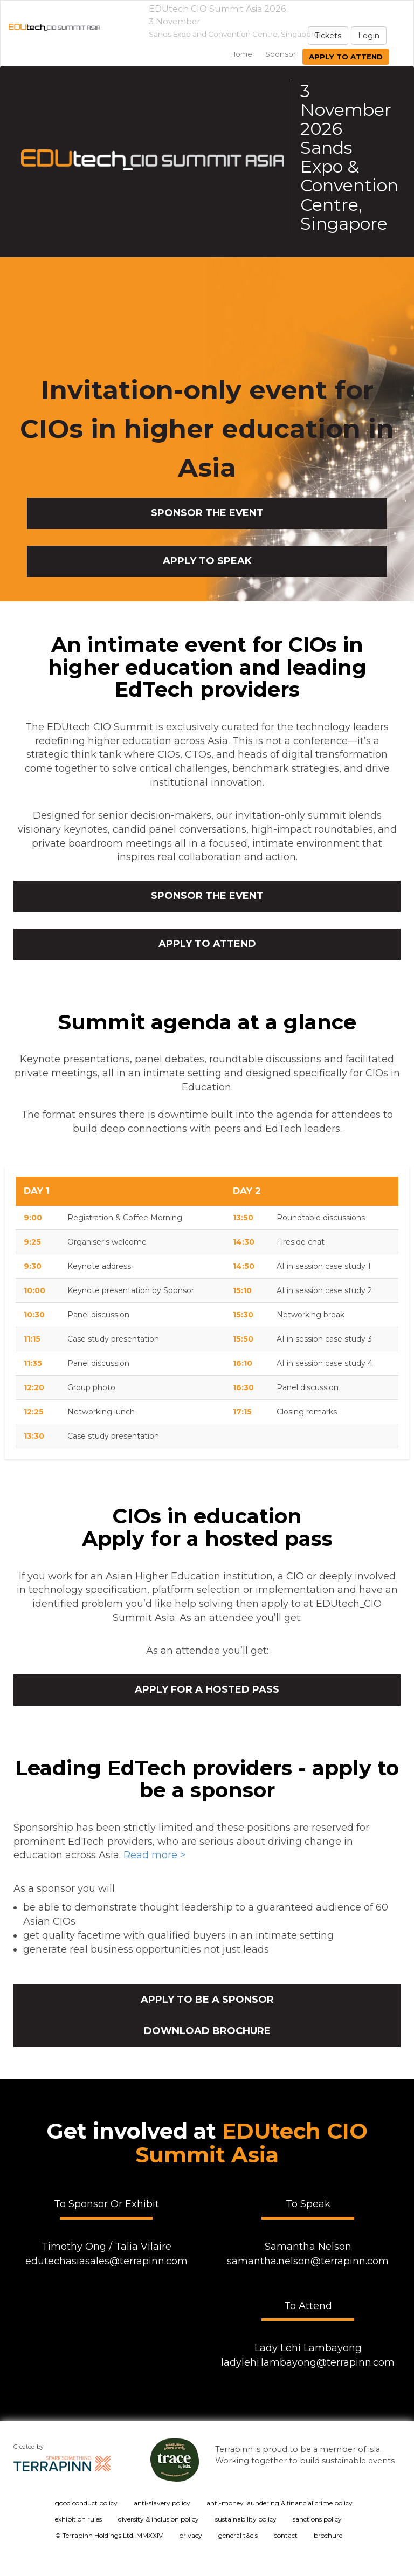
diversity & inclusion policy (158, 2519)
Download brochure (207, 2031)
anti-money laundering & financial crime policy (279, 2503)
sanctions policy (317, 2519)
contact (286, 2535)
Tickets (328, 35)
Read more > (154, 1855)
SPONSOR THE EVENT (207, 513)
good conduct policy (86, 2503)
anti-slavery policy (162, 2503)
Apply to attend (346, 56)
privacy (190, 2535)
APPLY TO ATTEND (207, 944)
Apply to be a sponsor (207, 1999)
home (241, 54)
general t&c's (238, 2535)
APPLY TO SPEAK (207, 561)
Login (369, 35)
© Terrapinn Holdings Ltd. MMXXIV (109, 2535)
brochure (328, 2535)
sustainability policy (246, 2519)
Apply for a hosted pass (207, 1689)
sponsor (280, 54)
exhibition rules (78, 2519)
